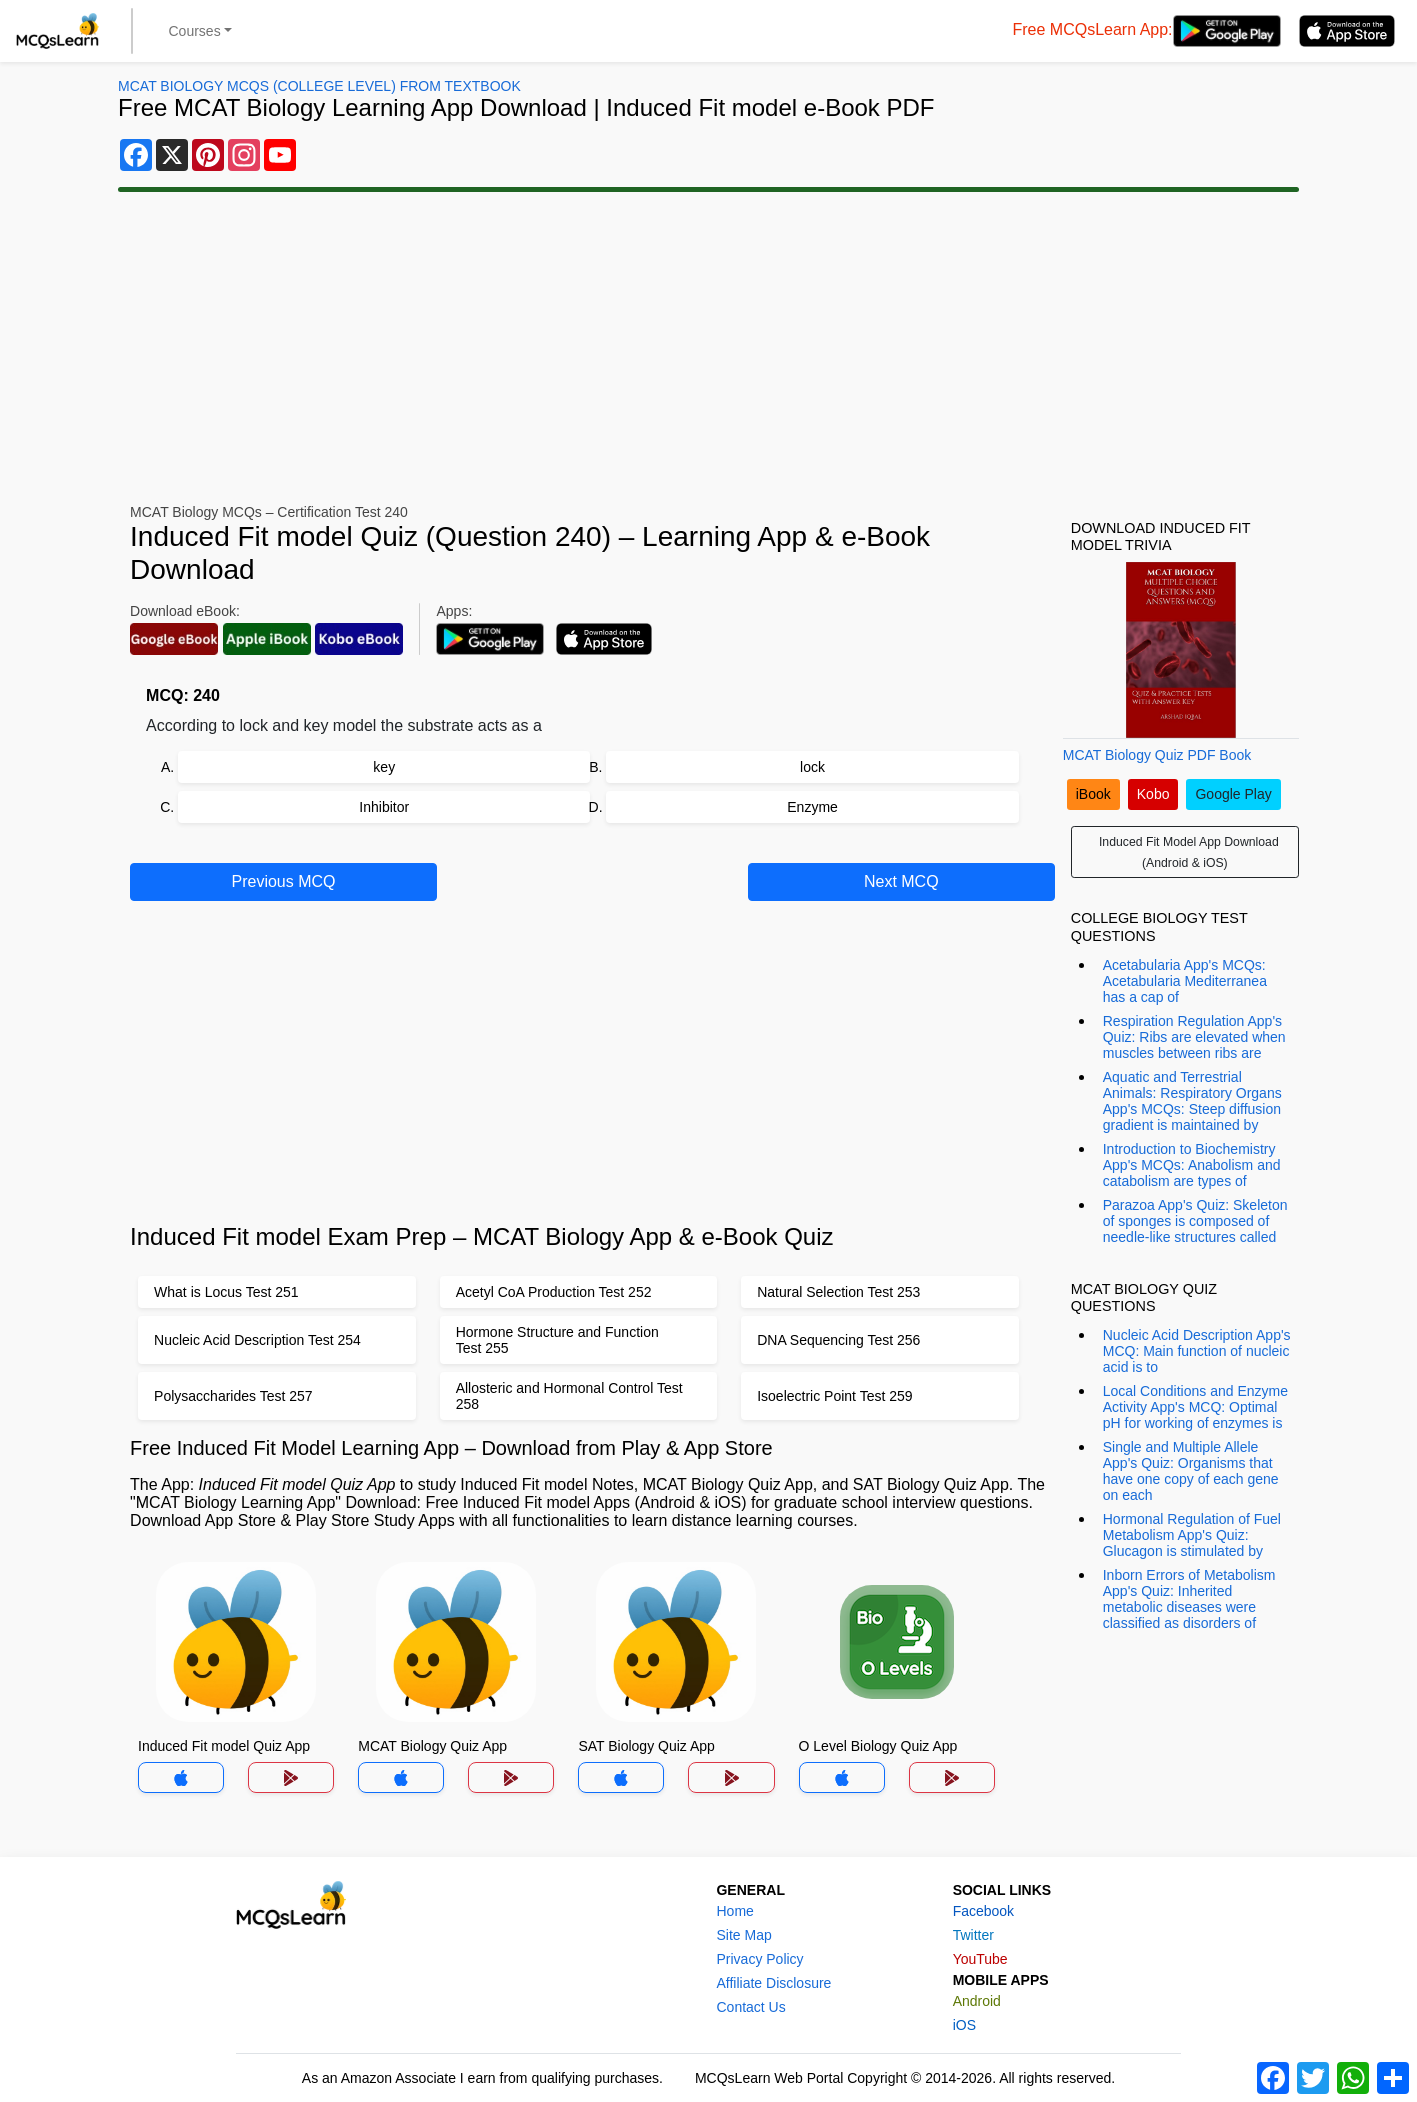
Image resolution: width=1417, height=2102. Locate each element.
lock (812, 767)
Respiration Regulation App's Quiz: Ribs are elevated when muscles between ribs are (1194, 1037)
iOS (964, 2025)
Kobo (1153, 794)
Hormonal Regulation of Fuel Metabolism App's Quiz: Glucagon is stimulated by (1192, 1535)
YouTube (980, 1959)
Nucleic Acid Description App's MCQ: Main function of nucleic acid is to (1197, 1351)
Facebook (983, 1911)
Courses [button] (195, 31)
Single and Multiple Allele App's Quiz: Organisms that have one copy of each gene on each (1191, 1471)
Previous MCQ (284, 881)
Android (977, 2001)
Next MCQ (901, 881)
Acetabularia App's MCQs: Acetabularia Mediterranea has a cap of (1185, 981)
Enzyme (812, 807)
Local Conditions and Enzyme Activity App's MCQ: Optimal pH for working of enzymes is (1195, 1407)
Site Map (743, 1935)
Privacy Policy (759, 1959)
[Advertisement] (709, 348)
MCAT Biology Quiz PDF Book (1157, 755)
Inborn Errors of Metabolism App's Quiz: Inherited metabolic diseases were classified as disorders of (1189, 1599)
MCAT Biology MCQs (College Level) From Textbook (319, 86)
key (384, 767)
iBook (1093, 794)
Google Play (1233, 794)
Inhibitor (384, 807)
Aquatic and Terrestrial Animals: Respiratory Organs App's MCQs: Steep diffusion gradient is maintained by (1192, 1101)
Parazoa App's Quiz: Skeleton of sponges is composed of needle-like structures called (1195, 1221)
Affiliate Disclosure (773, 1983)
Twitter (973, 1935)
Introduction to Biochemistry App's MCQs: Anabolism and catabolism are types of (1192, 1165)
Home (734, 1911)
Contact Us (750, 2007)
